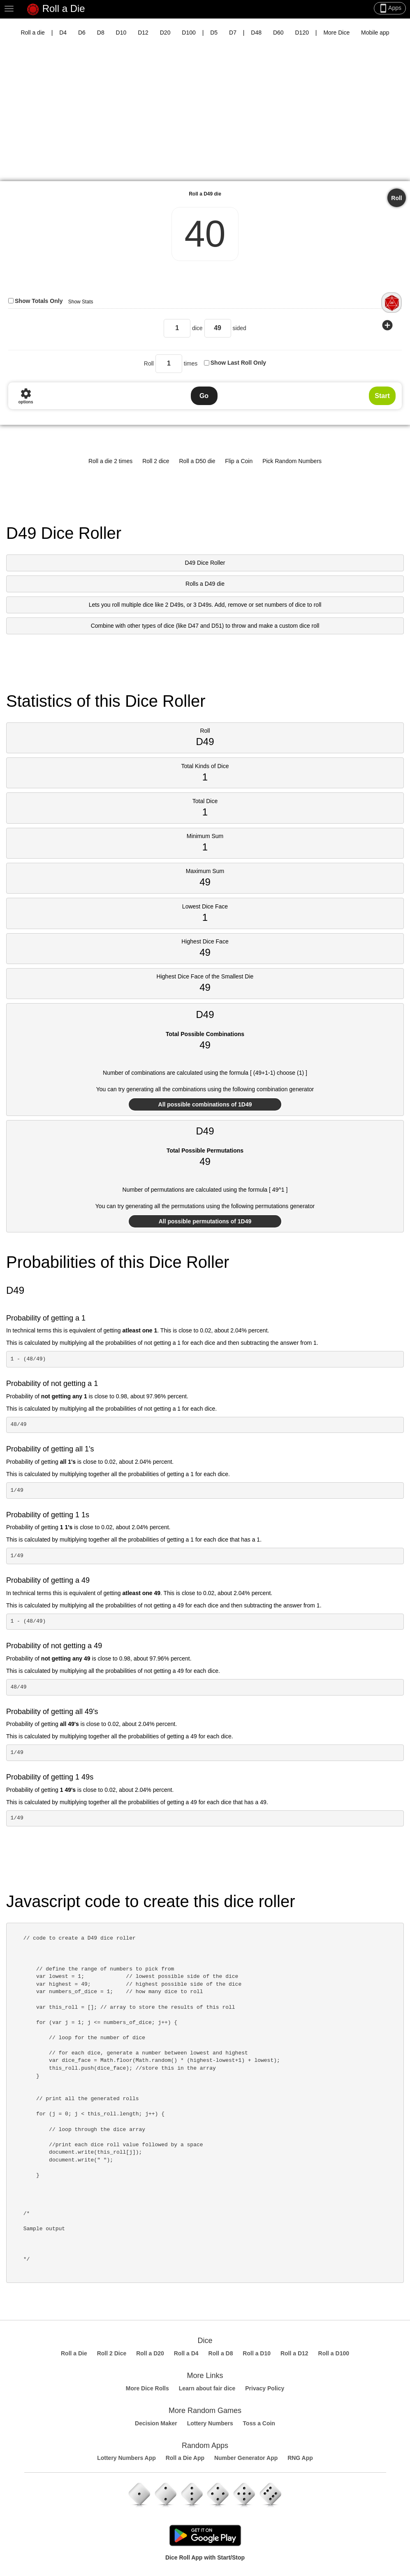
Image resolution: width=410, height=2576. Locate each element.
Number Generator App (246, 2458)
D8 (100, 32)
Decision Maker (156, 2423)
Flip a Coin (238, 461)
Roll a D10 (257, 2353)
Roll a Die (55, 9)
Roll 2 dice (155, 461)
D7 (232, 32)
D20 (165, 32)
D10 (121, 32)
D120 (302, 32)
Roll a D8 (220, 2353)
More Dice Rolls (147, 2388)
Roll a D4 (186, 2353)
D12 (143, 32)
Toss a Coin (259, 2423)
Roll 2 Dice (112, 2353)
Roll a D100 (333, 2353)
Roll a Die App (185, 2458)
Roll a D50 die (197, 461)
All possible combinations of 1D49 (205, 1104)
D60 (278, 32)
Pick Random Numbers (292, 461)
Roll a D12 (294, 2353)
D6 (82, 32)
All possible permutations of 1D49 (205, 1221)
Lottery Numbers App (126, 2458)
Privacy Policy (264, 2388)
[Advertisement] (205, 115)
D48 (256, 32)
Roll (396, 198)
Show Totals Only (39, 301)
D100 (188, 32)
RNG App (300, 2458)
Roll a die (32, 32)
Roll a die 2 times (110, 461)
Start (382, 395)
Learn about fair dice (207, 2388)
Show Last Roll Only (238, 362)
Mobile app (375, 32)
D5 (214, 32)
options (25, 395)
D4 (63, 32)
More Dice (336, 32)
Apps (389, 8)
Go (203, 395)
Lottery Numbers (210, 2423)
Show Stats (80, 302)
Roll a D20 (150, 2353)
